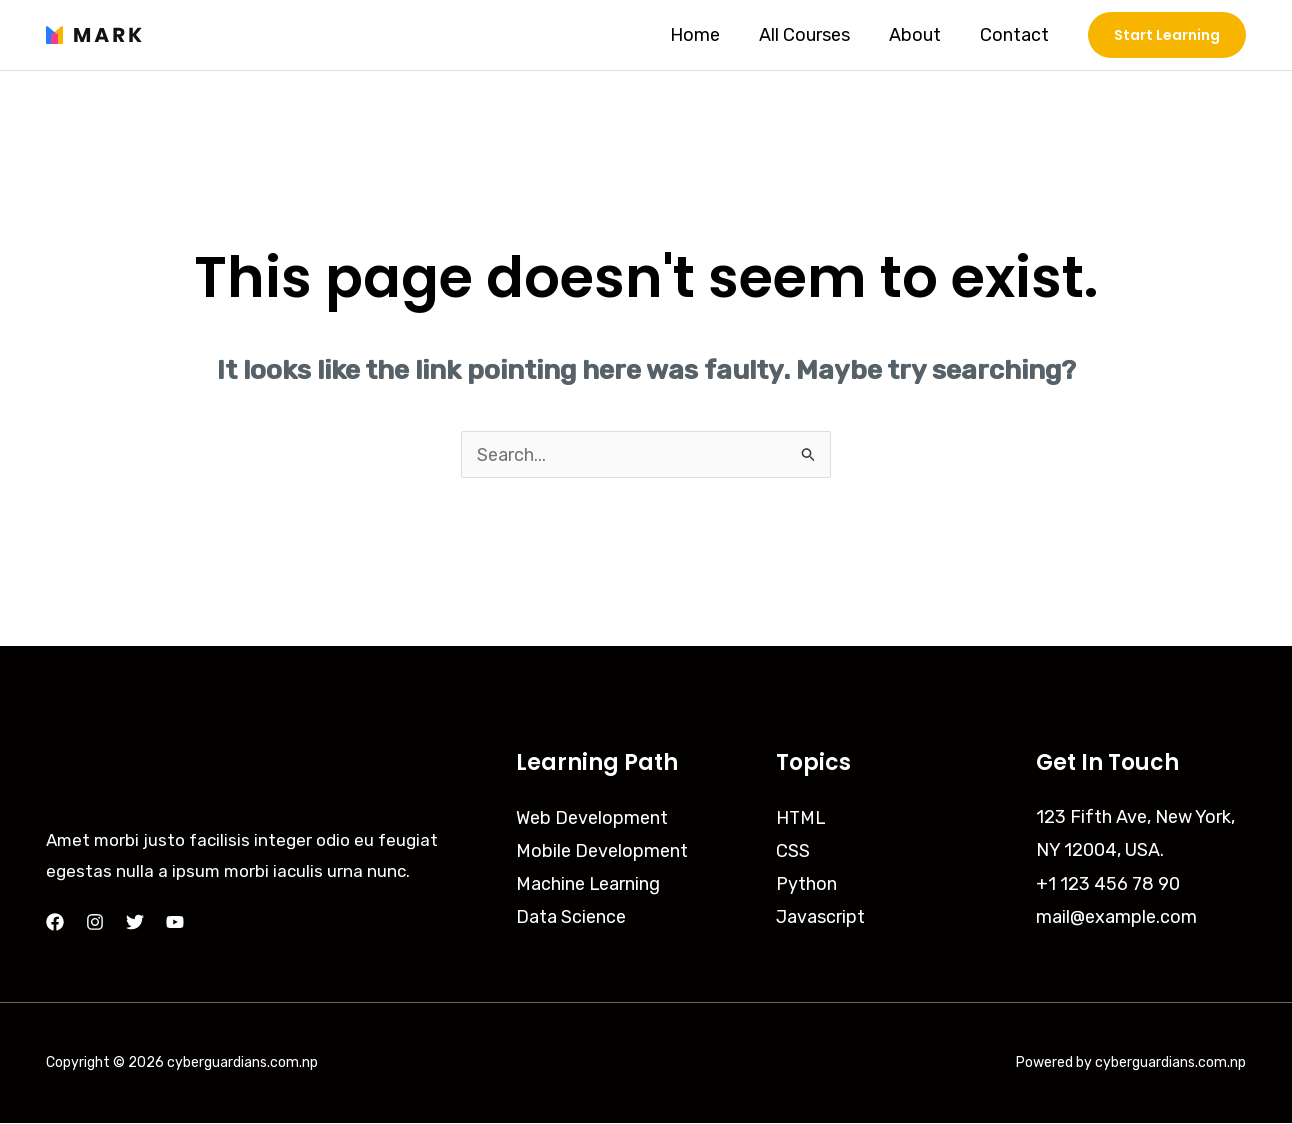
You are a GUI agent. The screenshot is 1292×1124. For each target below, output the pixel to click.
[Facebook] (55, 923)
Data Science (571, 918)
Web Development (592, 818)
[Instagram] (95, 923)
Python (806, 885)
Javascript (820, 918)
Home (705, 35)
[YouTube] (175, 923)
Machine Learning (588, 885)
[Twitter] (135, 923)
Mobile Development (602, 851)
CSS (793, 851)
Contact (1015, 35)
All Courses (811, 35)
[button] (1167, 35)
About (919, 35)
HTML (801, 818)
